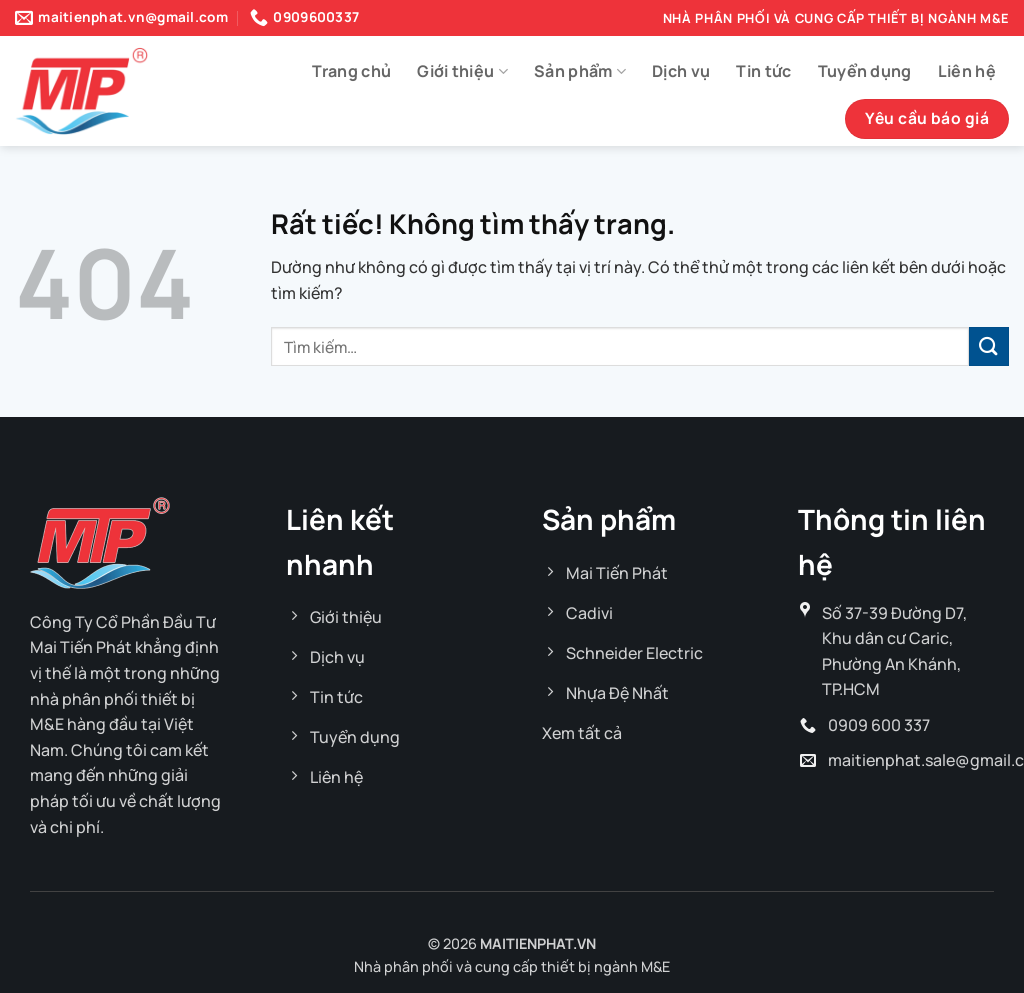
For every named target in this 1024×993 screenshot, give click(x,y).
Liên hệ (967, 71)
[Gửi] (989, 346)
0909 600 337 (879, 725)
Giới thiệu (462, 71)
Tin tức (763, 71)
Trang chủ (351, 71)
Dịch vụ (681, 71)
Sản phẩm (580, 71)
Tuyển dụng (865, 71)
